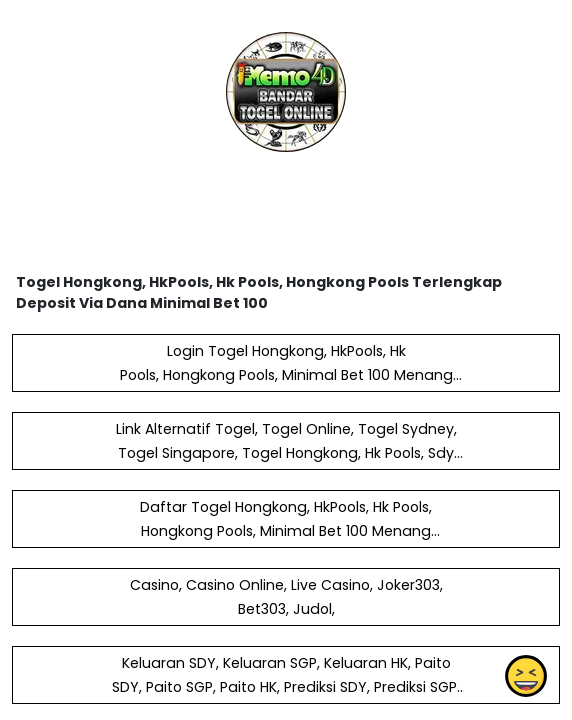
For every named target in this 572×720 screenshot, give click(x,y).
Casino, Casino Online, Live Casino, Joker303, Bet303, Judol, (286, 597)
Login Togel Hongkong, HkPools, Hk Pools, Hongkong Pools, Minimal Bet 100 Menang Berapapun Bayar (286, 375)
